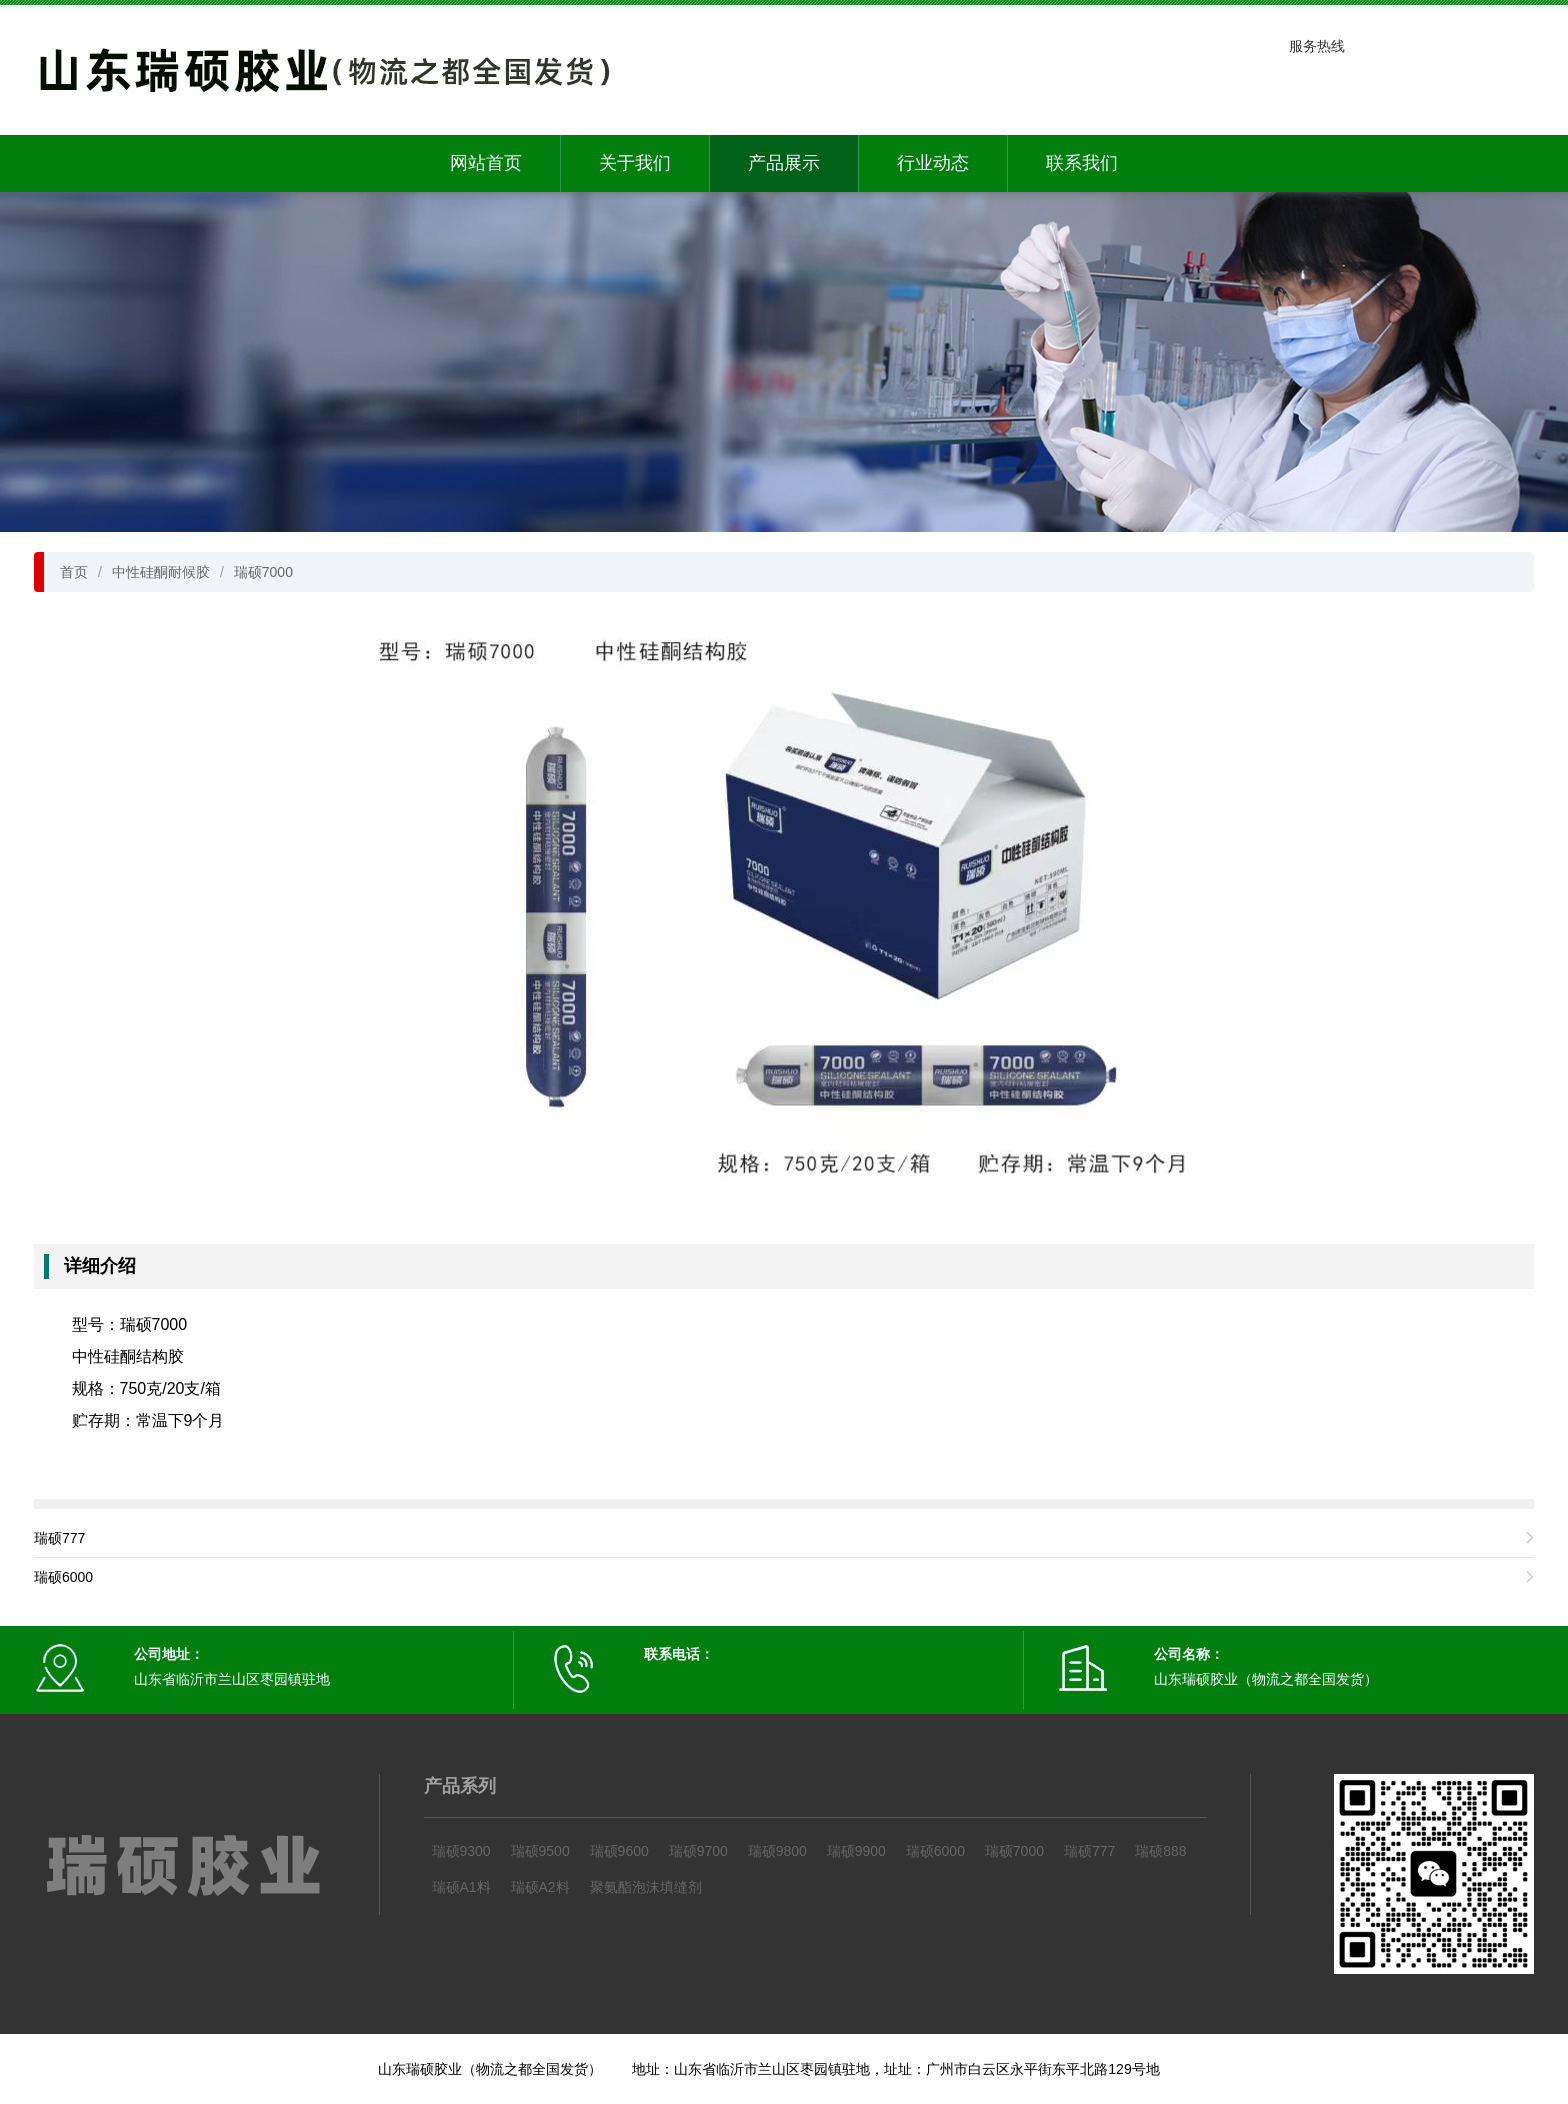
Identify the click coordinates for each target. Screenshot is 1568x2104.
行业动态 (933, 163)
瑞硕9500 (540, 1851)
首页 (74, 572)
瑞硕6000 (63, 1577)
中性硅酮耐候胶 (161, 572)
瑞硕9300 (461, 1851)
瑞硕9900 (856, 1851)
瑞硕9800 (777, 1851)
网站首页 (486, 163)
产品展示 (784, 163)
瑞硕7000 (263, 572)
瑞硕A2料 (540, 1887)
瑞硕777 (59, 1538)
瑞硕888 (1160, 1851)
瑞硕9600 (619, 1851)
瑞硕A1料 (461, 1887)
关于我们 (635, 163)
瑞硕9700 (698, 1851)
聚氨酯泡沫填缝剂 (646, 1887)
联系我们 (1082, 163)
